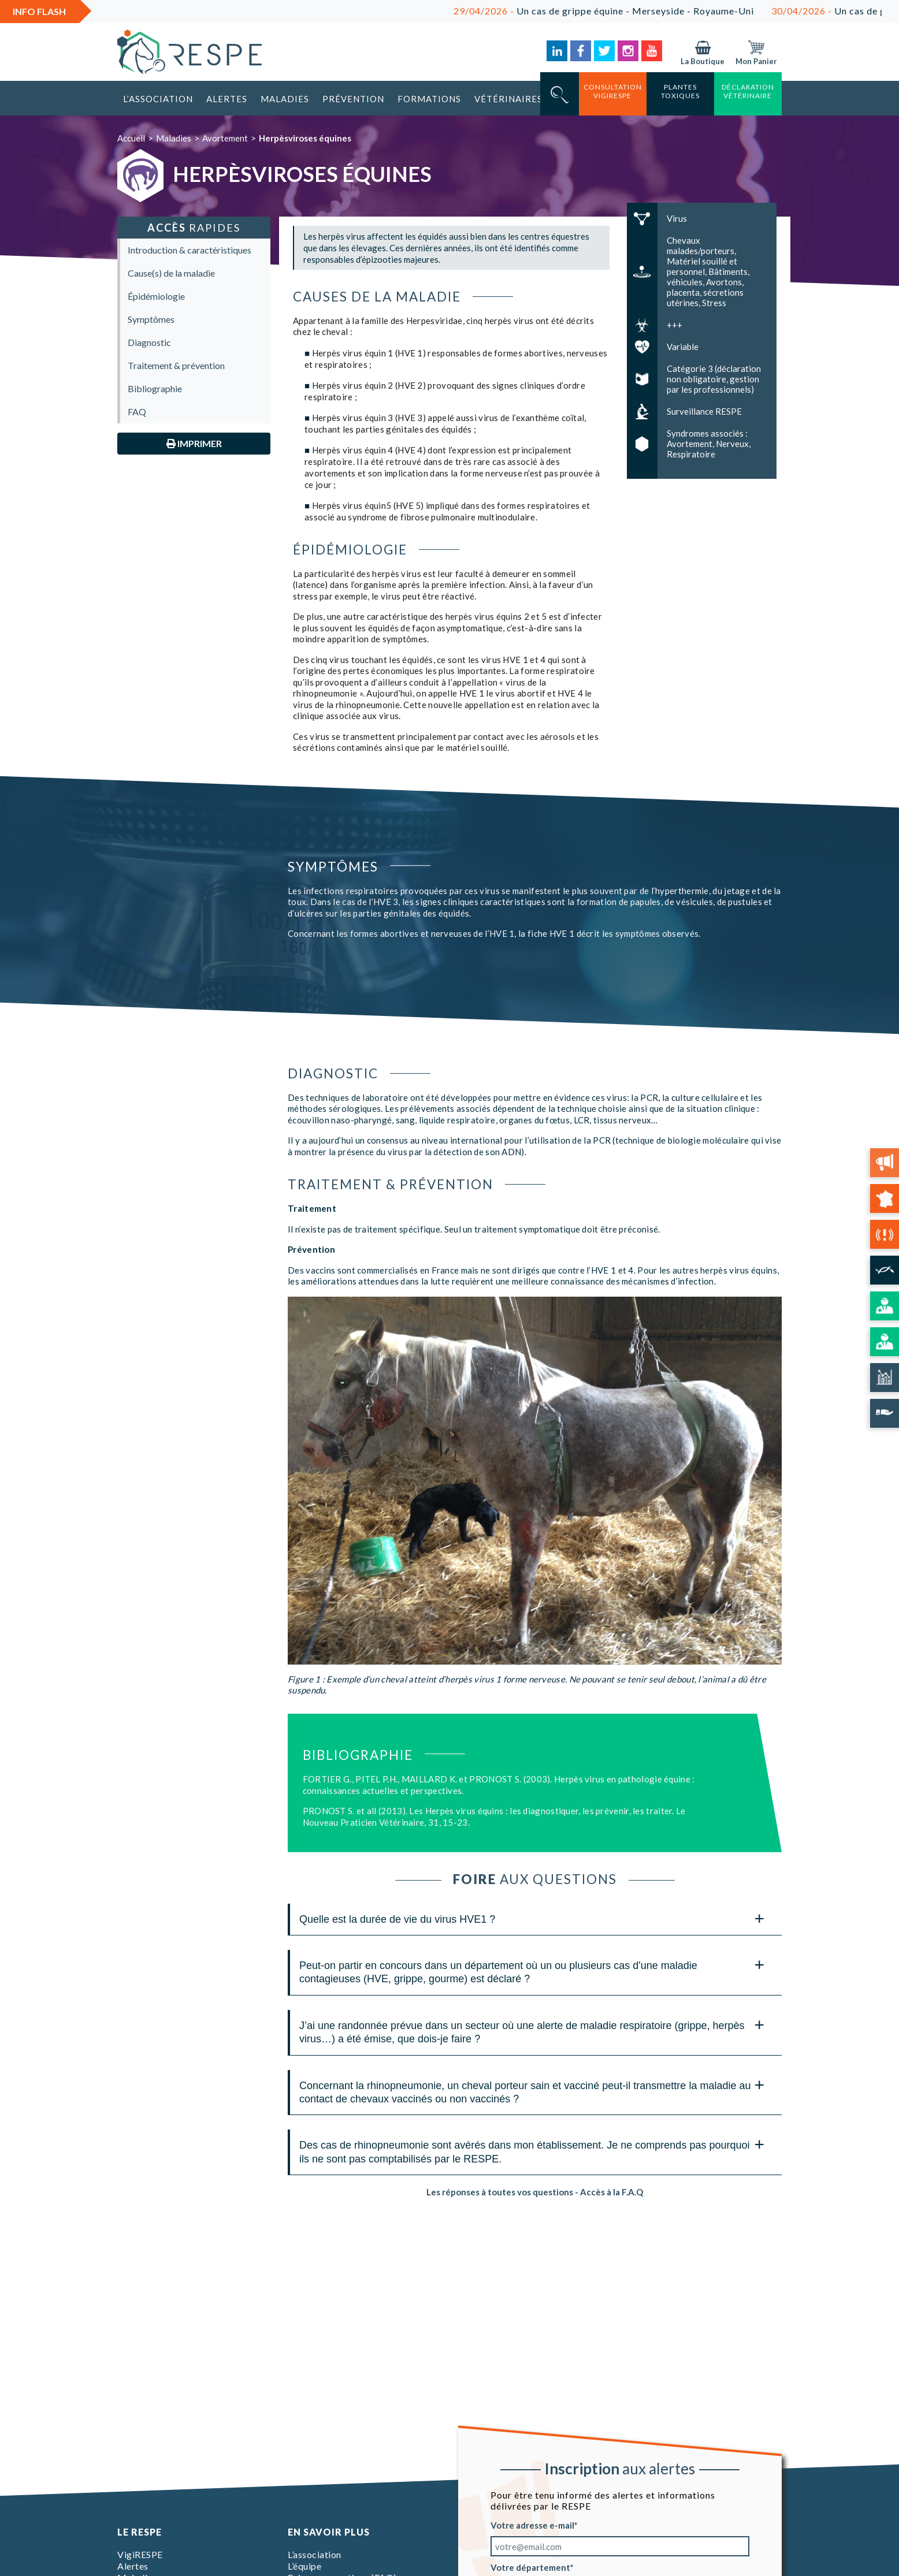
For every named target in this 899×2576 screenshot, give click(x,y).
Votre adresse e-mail (532, 2525)
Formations (429, 99)
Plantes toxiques (680, 91)
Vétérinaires (508, 99)
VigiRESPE (140, 2554)
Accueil (131, 138)
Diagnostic (149, 342)
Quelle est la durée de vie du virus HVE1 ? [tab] (531, 1918)
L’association (158, 99)
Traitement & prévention (176, 365)
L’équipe (304, 2565)
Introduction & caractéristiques (189, 249)
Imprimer (194, 443)
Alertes (226, 99)
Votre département (530, 2567)
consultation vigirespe (613, 91)
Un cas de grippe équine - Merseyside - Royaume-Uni (622, 10)
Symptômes (151, 319)
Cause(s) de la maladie (171, 272)
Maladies (285, 99)
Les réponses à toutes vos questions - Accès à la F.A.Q (534, 2192)
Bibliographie (155, 388)
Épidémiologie (156, 296)
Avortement (225, 138)
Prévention (353, 99)
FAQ (137, 411)
